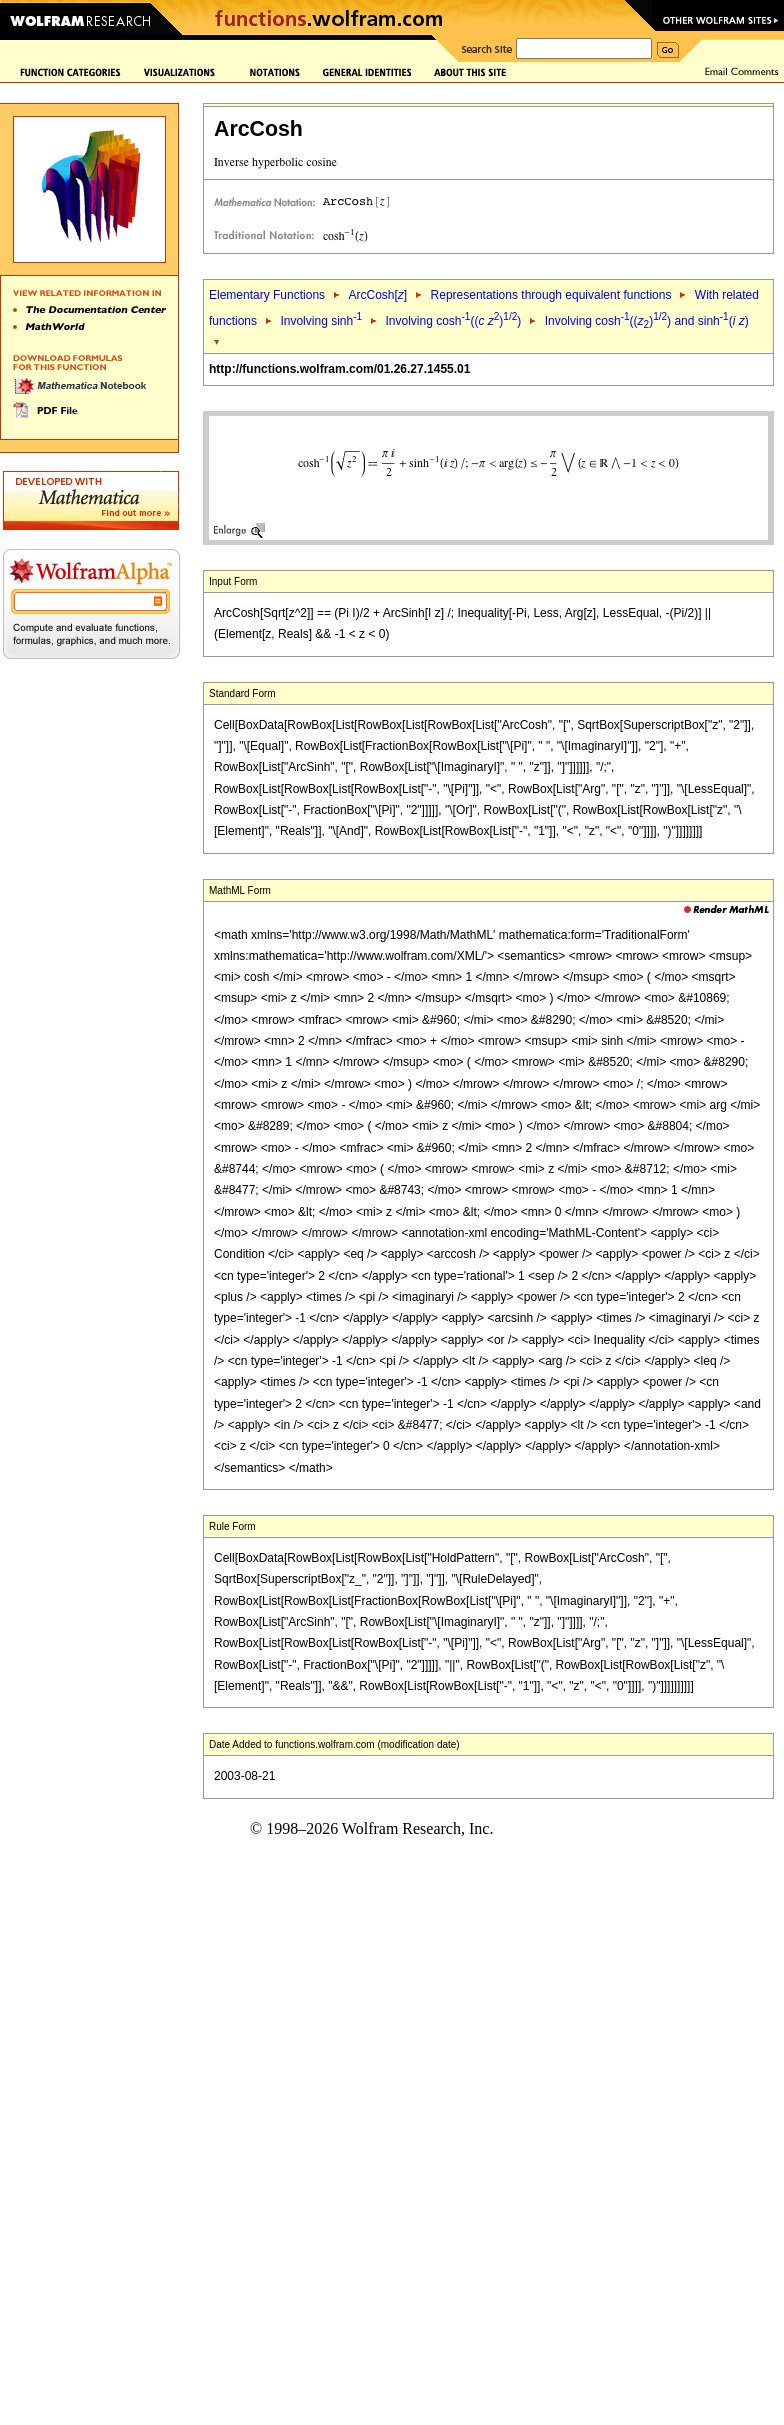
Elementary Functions (267, 295)
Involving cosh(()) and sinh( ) (647, 321)
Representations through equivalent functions (551, 295)
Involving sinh (321, 321)
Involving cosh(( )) (453, 321)
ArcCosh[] (377, 295)
